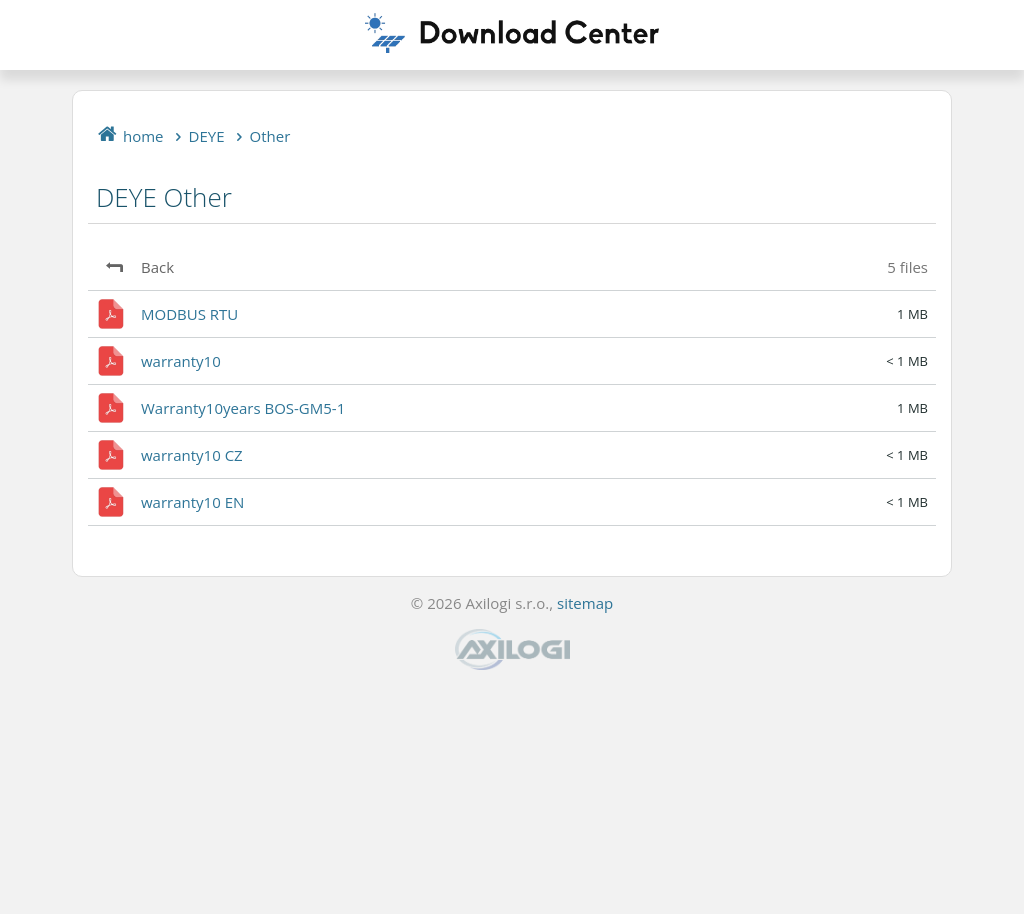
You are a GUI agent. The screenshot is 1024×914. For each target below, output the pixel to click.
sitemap (585, 603)
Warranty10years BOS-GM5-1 (243, 408)
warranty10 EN (192, 502)
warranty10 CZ (192, 455)
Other (270, 136)
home (143, 136)
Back (157, 267)
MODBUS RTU (189, 314)
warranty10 (181, 361)
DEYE (207, 136)
